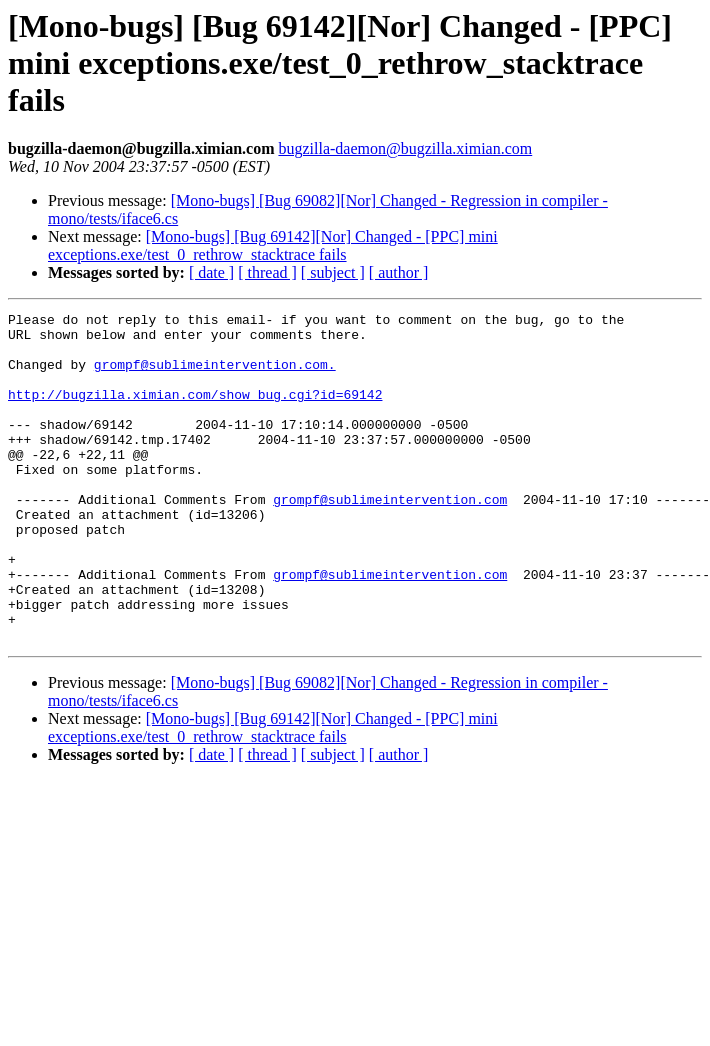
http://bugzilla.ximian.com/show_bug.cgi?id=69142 (195, 412)
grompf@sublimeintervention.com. (215, 376)
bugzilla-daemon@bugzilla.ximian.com (405, 148)
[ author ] (399, 272)
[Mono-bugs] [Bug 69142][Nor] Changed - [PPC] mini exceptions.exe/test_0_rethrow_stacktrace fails (273, 245)
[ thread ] (267, 272)
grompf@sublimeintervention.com (390, 538)
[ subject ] (333, 272)
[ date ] (211, 272)
